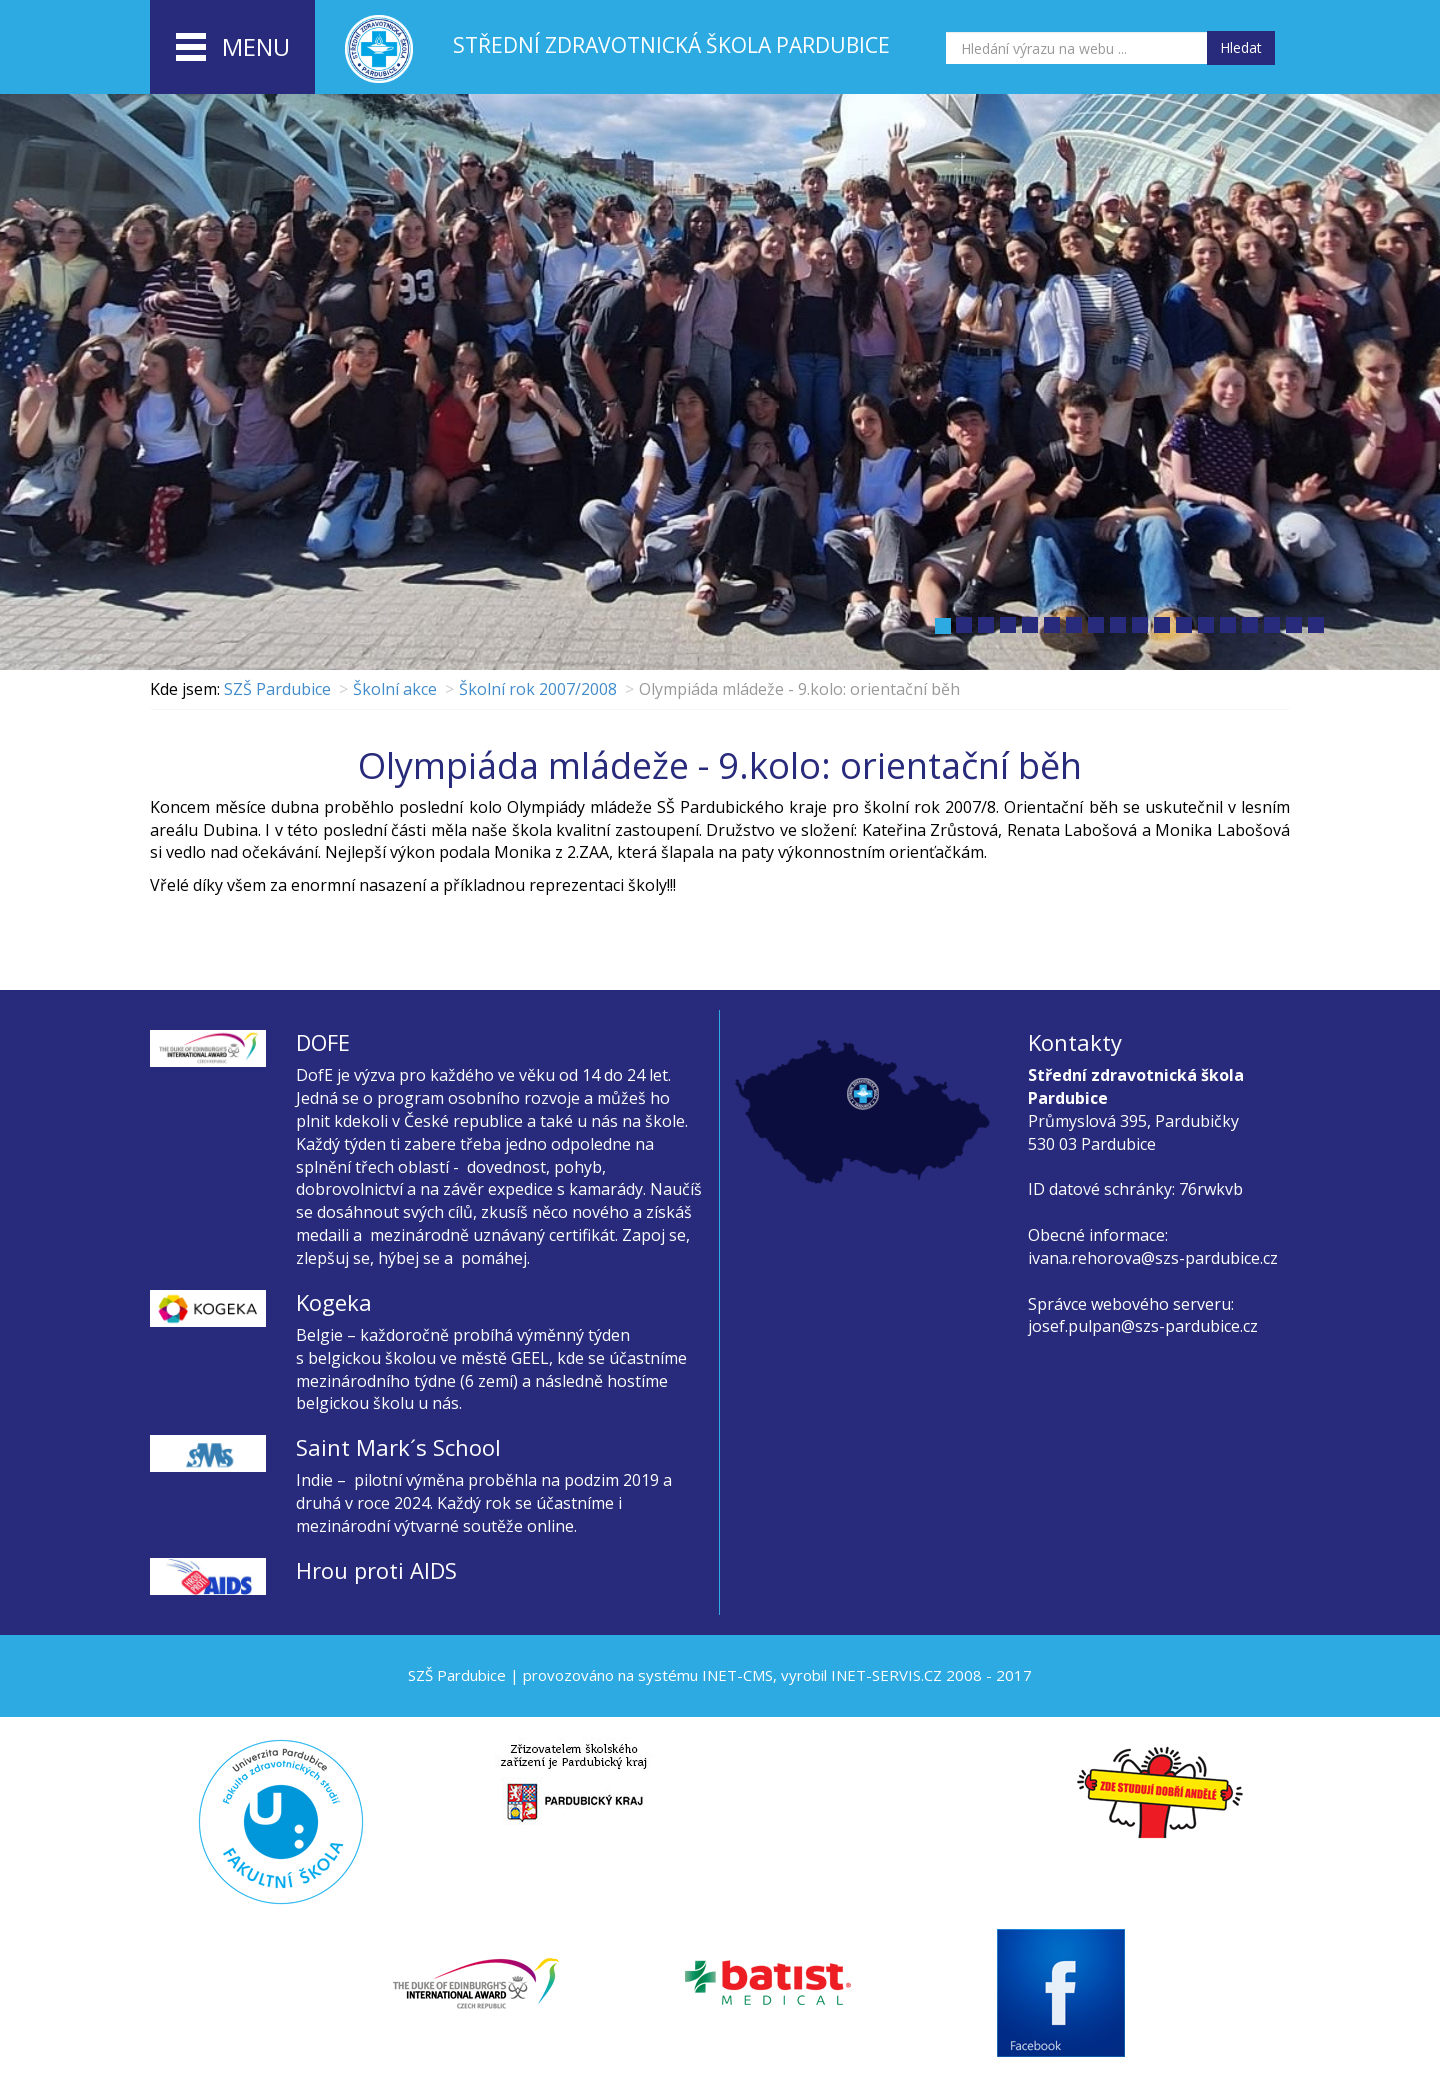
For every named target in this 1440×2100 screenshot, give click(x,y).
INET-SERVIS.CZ (886, 1675)
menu (233, 48)
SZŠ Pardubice (277, 689)
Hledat (1241, 47)
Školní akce (395, 689)
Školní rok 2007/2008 (538, 689)
